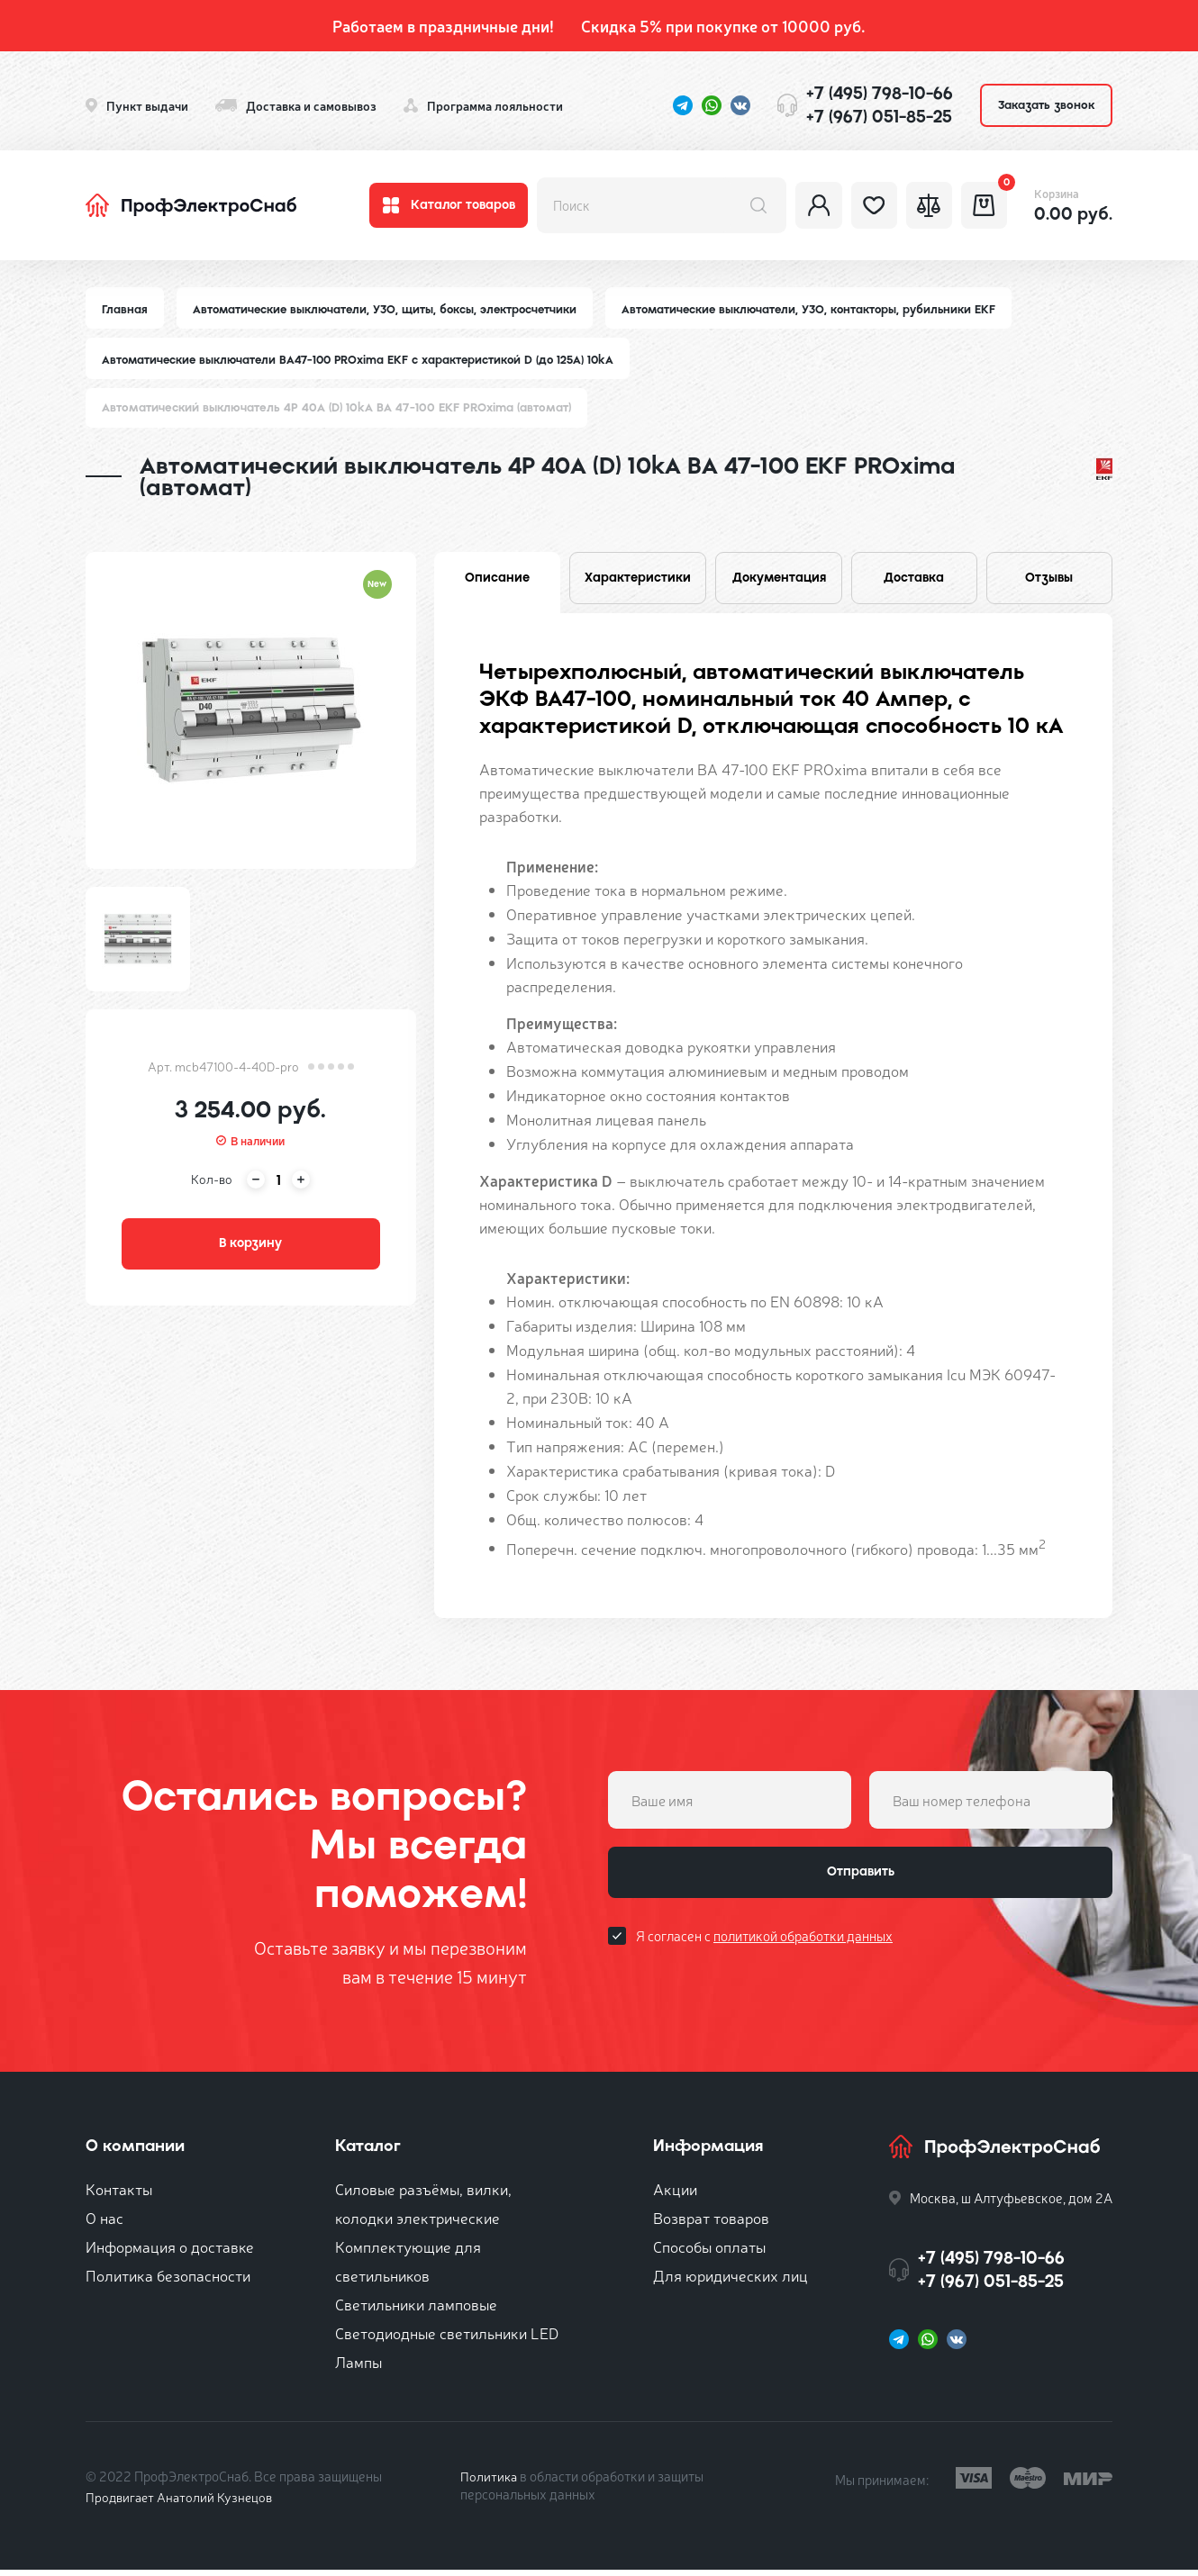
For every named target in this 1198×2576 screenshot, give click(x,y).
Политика (489, 2481)
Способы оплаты (709, 2252)
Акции (675, 2194)
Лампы (358, 2367)
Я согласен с (764, 1948)
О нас (104, 2223)
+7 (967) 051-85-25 (879, 116)
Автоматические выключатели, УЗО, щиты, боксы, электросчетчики (390, 309)
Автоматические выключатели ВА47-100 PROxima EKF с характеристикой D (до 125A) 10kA (364, 360)
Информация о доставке (170, 2252)
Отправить (860, 1882)
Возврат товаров (711, 2223)
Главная (125, 309)
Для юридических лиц (730, 2281)
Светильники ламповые (416, 2310)
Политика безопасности (168, 2281)
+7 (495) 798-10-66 (879, 93)
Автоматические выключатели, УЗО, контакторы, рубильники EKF (822, 309)
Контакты (119, 2194)
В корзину (250, 1249)
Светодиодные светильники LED (446, 2338)
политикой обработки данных (803, 1948)
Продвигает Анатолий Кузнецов (183, 2502)
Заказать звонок (1046, 105)
